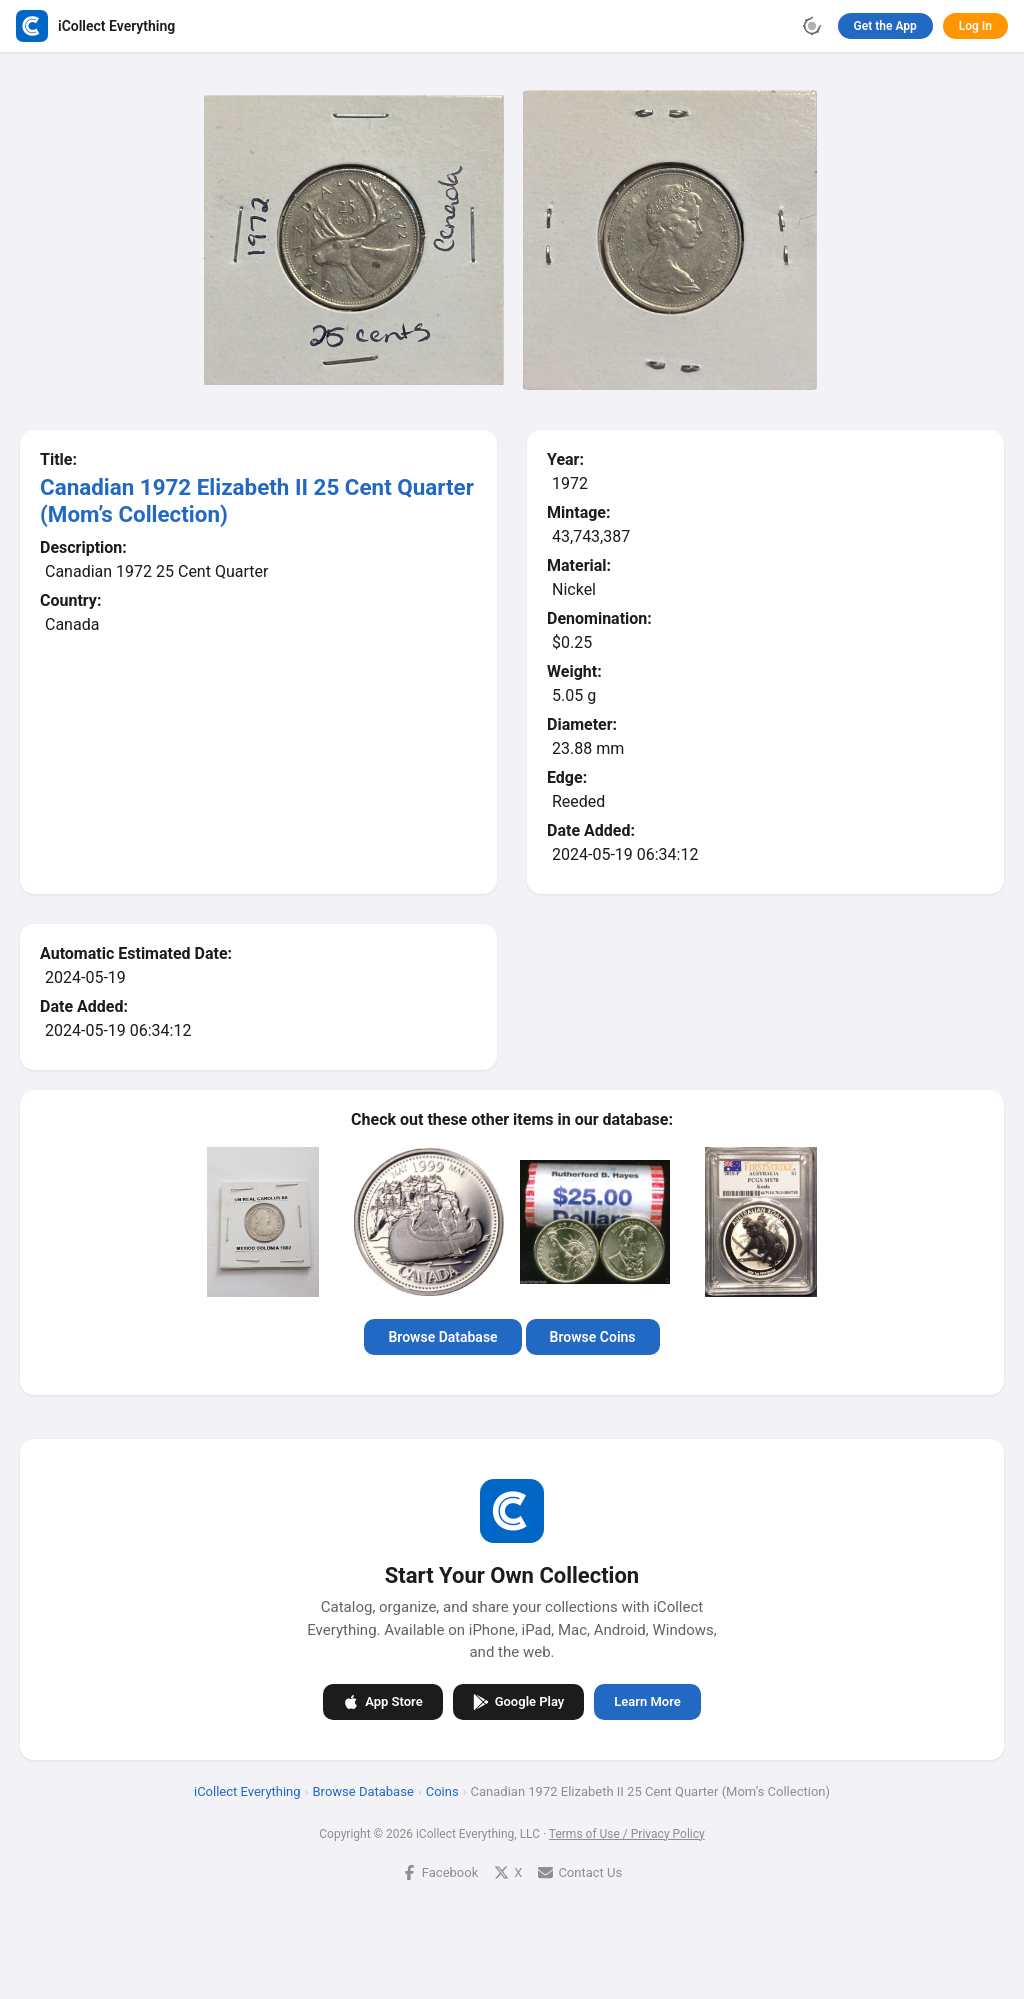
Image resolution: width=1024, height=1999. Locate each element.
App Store (382, 1702)
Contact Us (580, 1872)
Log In (975, 26)
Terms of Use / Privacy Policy (627, 1834)
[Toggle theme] (812, 26)
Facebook (440, 1872)
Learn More (647, 1701)
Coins (442, 1791)
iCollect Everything (247, 1791)
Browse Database (442, 1337)
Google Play (519, 1702)
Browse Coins (593, 1337)
